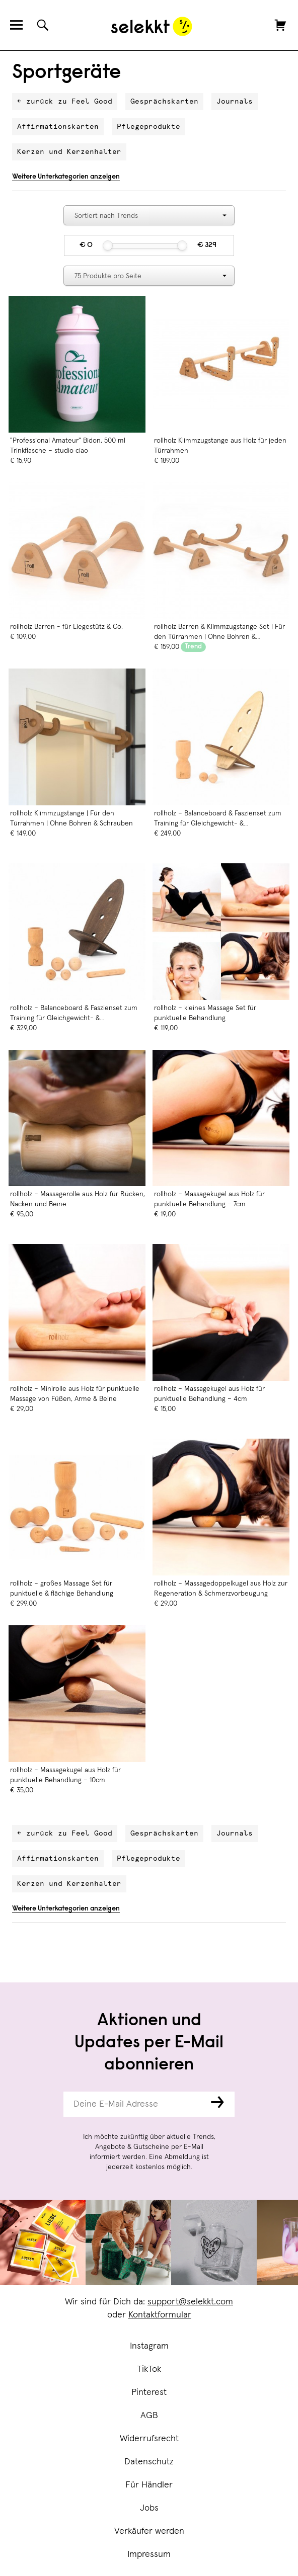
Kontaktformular (159, 2314)
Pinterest (149, 2392)
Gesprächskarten (164, 101)
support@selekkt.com (190, 2301)
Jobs (149, 2508)
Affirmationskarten (58, 126)
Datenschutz (149, 2461)
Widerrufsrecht (149, 2438)
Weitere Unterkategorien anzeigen (66, 177)
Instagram (149, 2346)
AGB (149, 2415)
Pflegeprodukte (148, 126)
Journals (234, 101)
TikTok (149, 2369)
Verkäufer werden (149, 2531)
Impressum (149, 2554)
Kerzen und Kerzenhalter (69, 151)
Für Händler (149, 2484)
